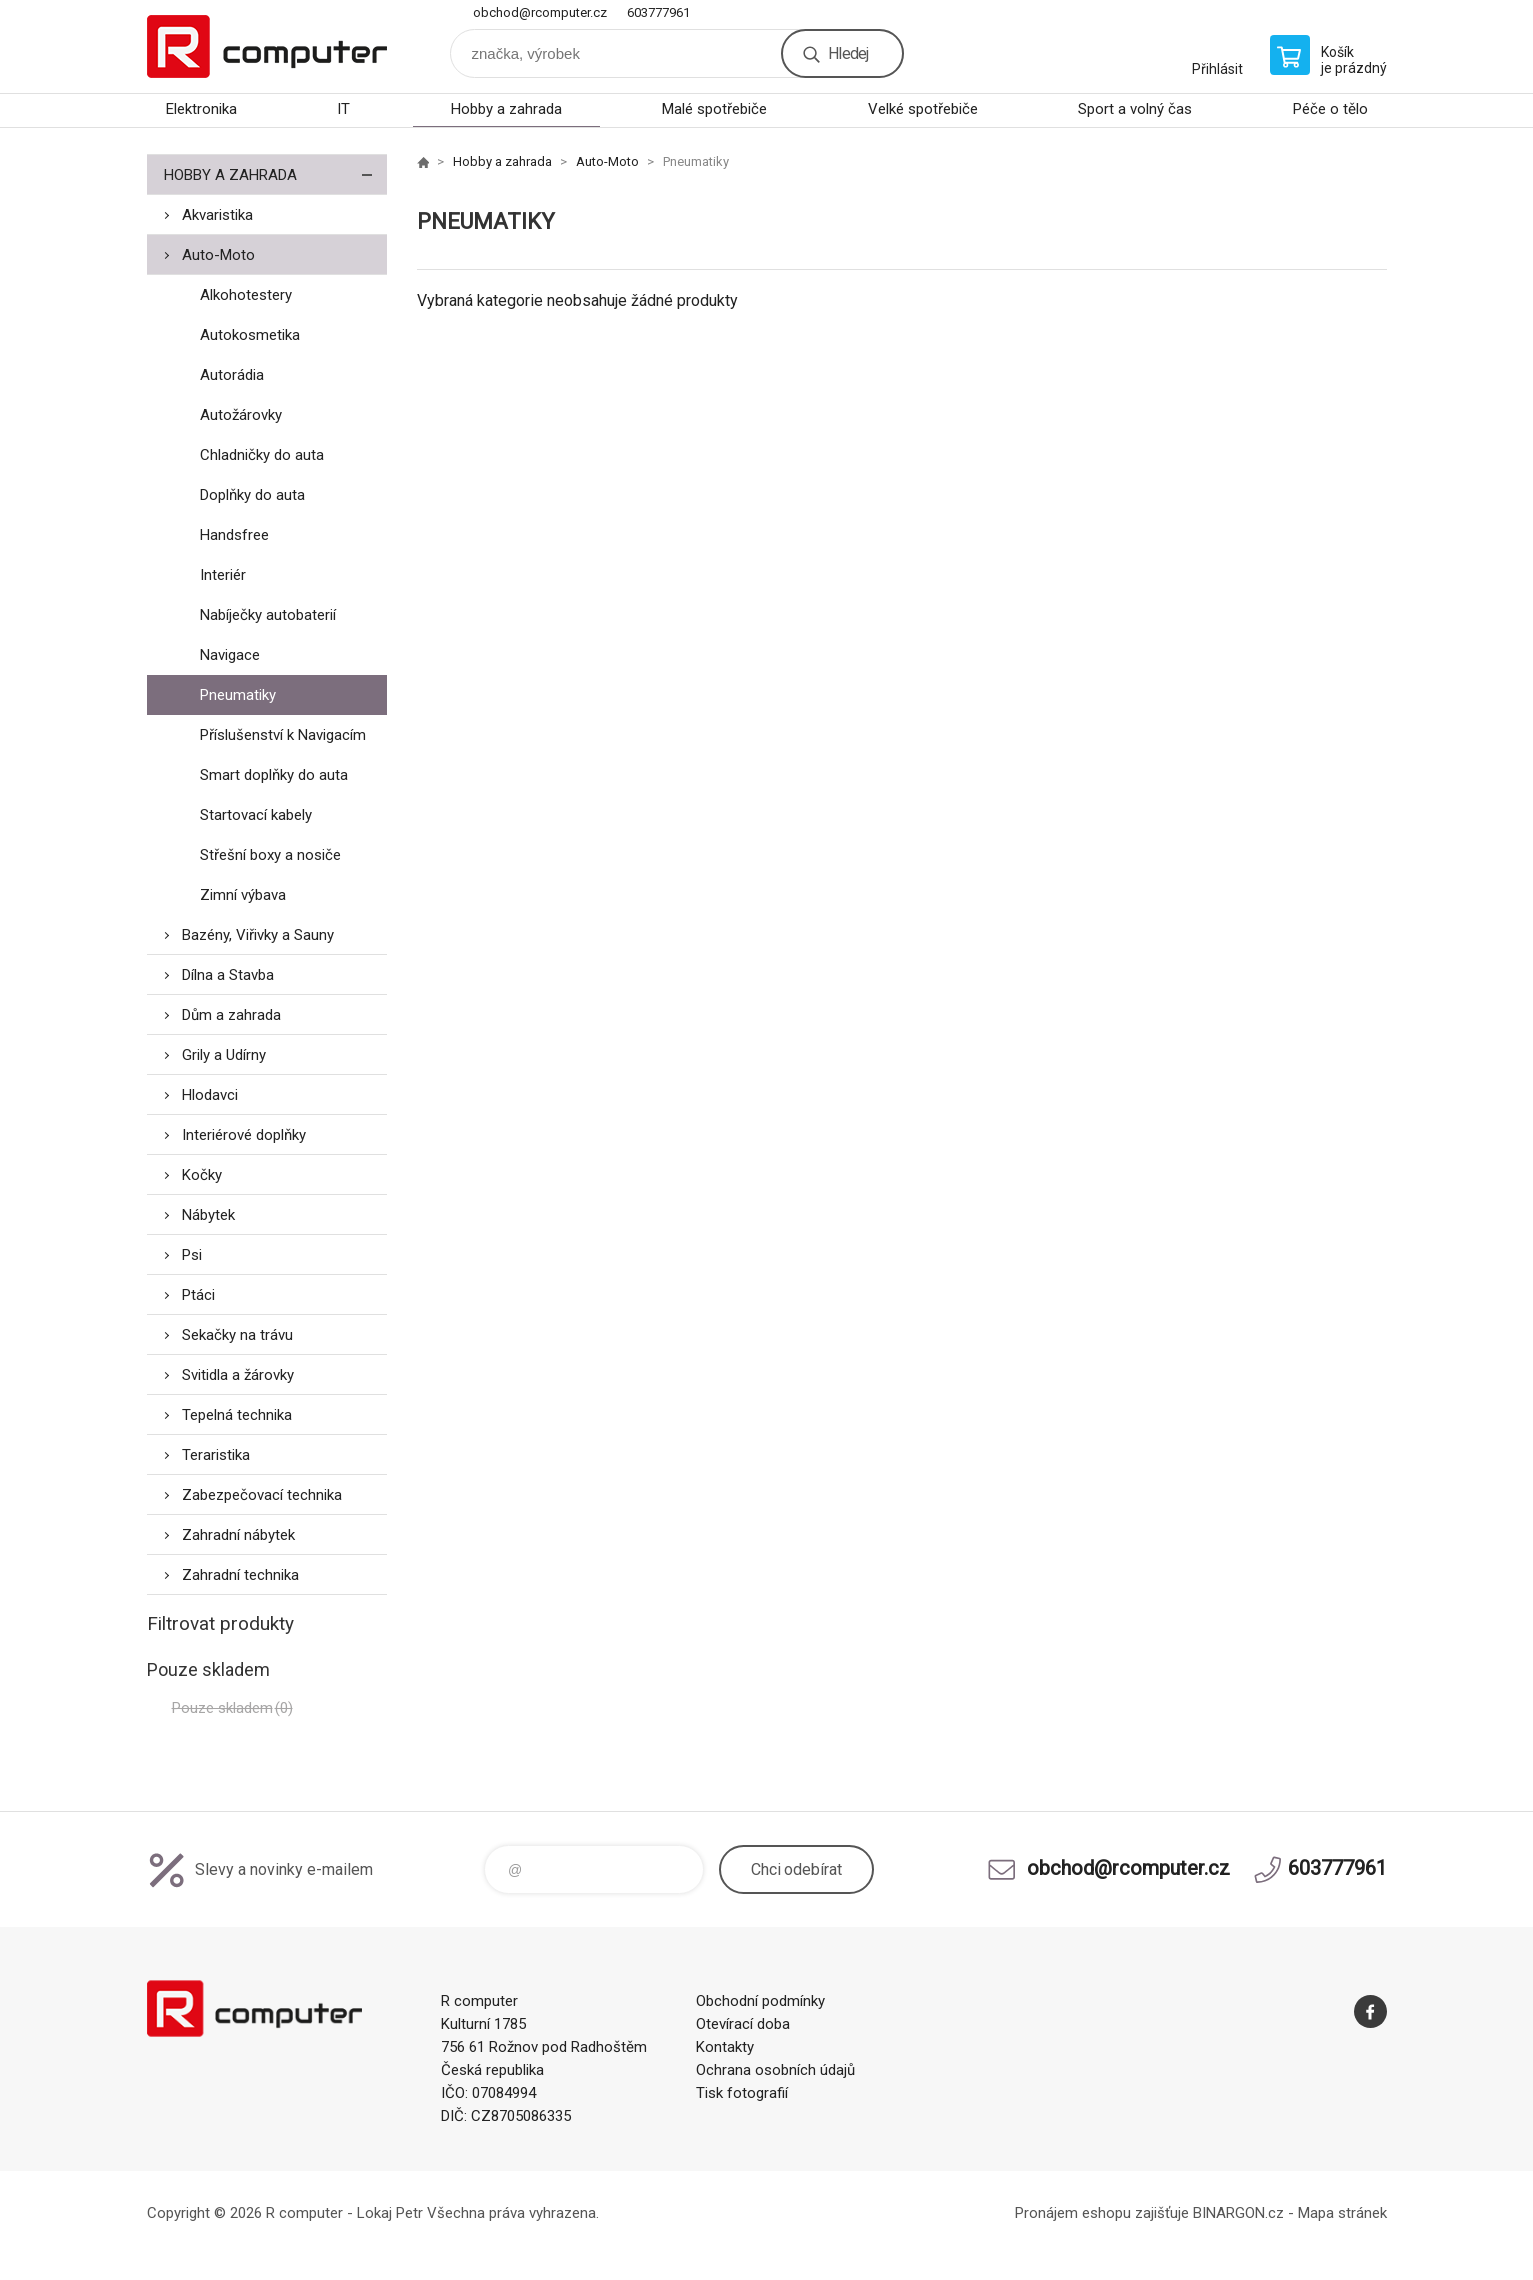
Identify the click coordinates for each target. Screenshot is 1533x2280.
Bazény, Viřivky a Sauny (258, 935)
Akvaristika (217, 215)
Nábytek (208, 1215)
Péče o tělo (1330, 109)
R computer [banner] (267, 46)
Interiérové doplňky (244, 1135)
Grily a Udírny (224, 1055)
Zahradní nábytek (238, 1535)
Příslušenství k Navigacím (283, 735)
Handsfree (234, 535)
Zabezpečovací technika (262, 1495)
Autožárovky (241, 415)
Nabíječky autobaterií (268, 615)
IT (343, 109)
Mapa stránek (1342, 2213)
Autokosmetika (250, 335)
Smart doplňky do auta (274, 775)
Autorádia (232, 375)
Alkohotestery (246, 295)
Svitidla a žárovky (238, 1375)
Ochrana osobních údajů (775, 2070)
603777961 (658, 12)
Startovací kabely (256, 815)
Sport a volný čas (1135, 109)
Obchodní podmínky (760, 2001)
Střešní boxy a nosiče (270, 855)
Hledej (848, 53)
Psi (192, 1255)
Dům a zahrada (231, 1015)
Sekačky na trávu (237, 1335)
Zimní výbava (243, 895)
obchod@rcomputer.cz (540, 12)
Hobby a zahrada (506, 109)
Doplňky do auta (252, 495)
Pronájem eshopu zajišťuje (1102, 2213)
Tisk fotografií (742, 2093)
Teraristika (216, 1455)
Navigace (230, 655)
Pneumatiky (238, 695)
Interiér (223, 575)
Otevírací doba (743, 2024)
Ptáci (198, 1295)
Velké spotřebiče (923, 109)
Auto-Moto (218, 255)
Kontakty (725, 2047)
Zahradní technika (240, 1575)
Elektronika (201, 109)
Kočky (202, 1175)
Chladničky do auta (262, 455)
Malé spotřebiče (714, 109)
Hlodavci (210, 1095)
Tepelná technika (237, 1415)
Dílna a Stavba (228, 975)
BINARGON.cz (1238, 2213)
